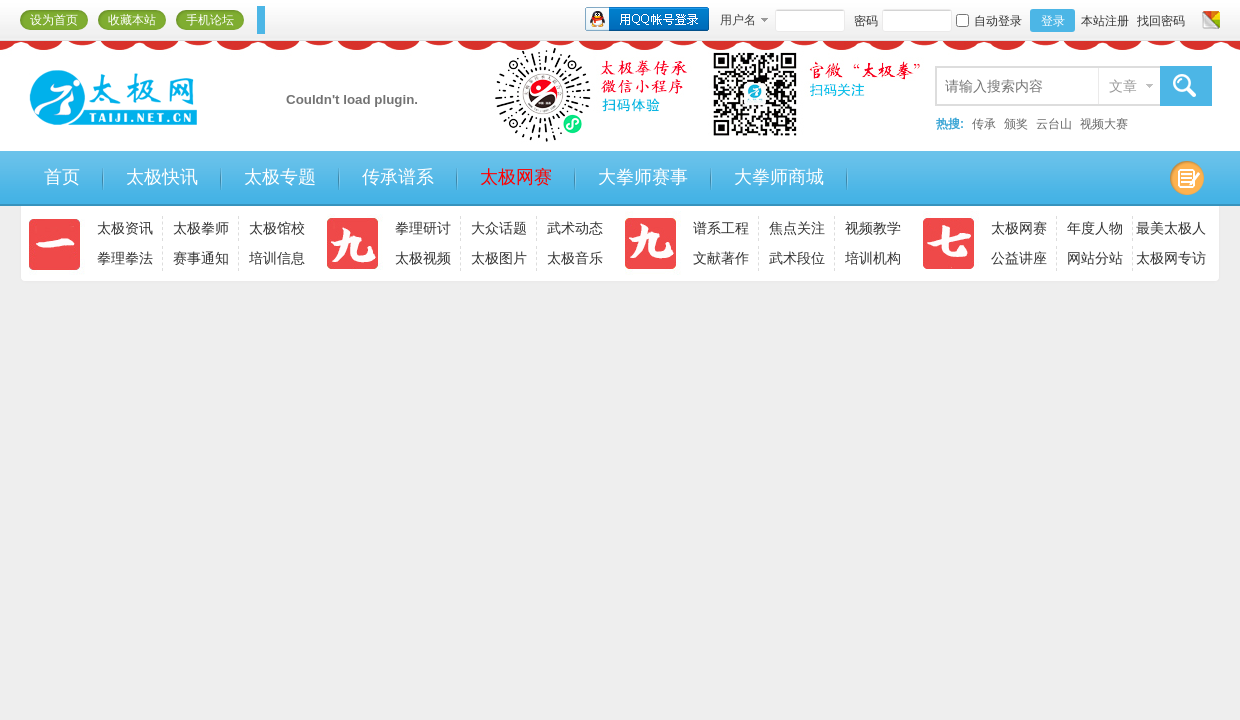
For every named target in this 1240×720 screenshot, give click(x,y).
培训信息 (277, 258)
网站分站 (1095, 258)
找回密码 (1161, 21)
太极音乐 (575, 258)
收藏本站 (132, 20)
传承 (984, 124)
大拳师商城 (779, 177)
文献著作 (721, 258)
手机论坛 (210, 20)
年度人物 (1095, 228)
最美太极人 (1171, 228)
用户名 (738, 20)
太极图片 (499, 258)
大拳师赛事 (643, 177)
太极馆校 (277, 228)
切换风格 (1208, 20)
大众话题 (499, 228)
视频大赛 (1104, 124)
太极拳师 (201, 228)
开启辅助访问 (1192, 20)
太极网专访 (1171, 258)
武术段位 (797, 258)
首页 (62, 177)
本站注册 (1105, 21)
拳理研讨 (423, 228)
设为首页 (54, 20)
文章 (1123, 86)
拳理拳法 (125, 258)
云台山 (1054, 124)
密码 (866, 21)
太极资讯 (125, 228)
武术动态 (575, 228)
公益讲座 (1019, 258)
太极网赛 (516, 177)
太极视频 (423, 258)
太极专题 (280, 177)
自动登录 (989, 21)
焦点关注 (797, 228)
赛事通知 (201, 258)
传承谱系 (398, 177)
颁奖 (1016, 124)
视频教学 (873, 228)
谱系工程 (721, 228)
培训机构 (873, 258)
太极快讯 (162, 177)
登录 (1053, 21)
